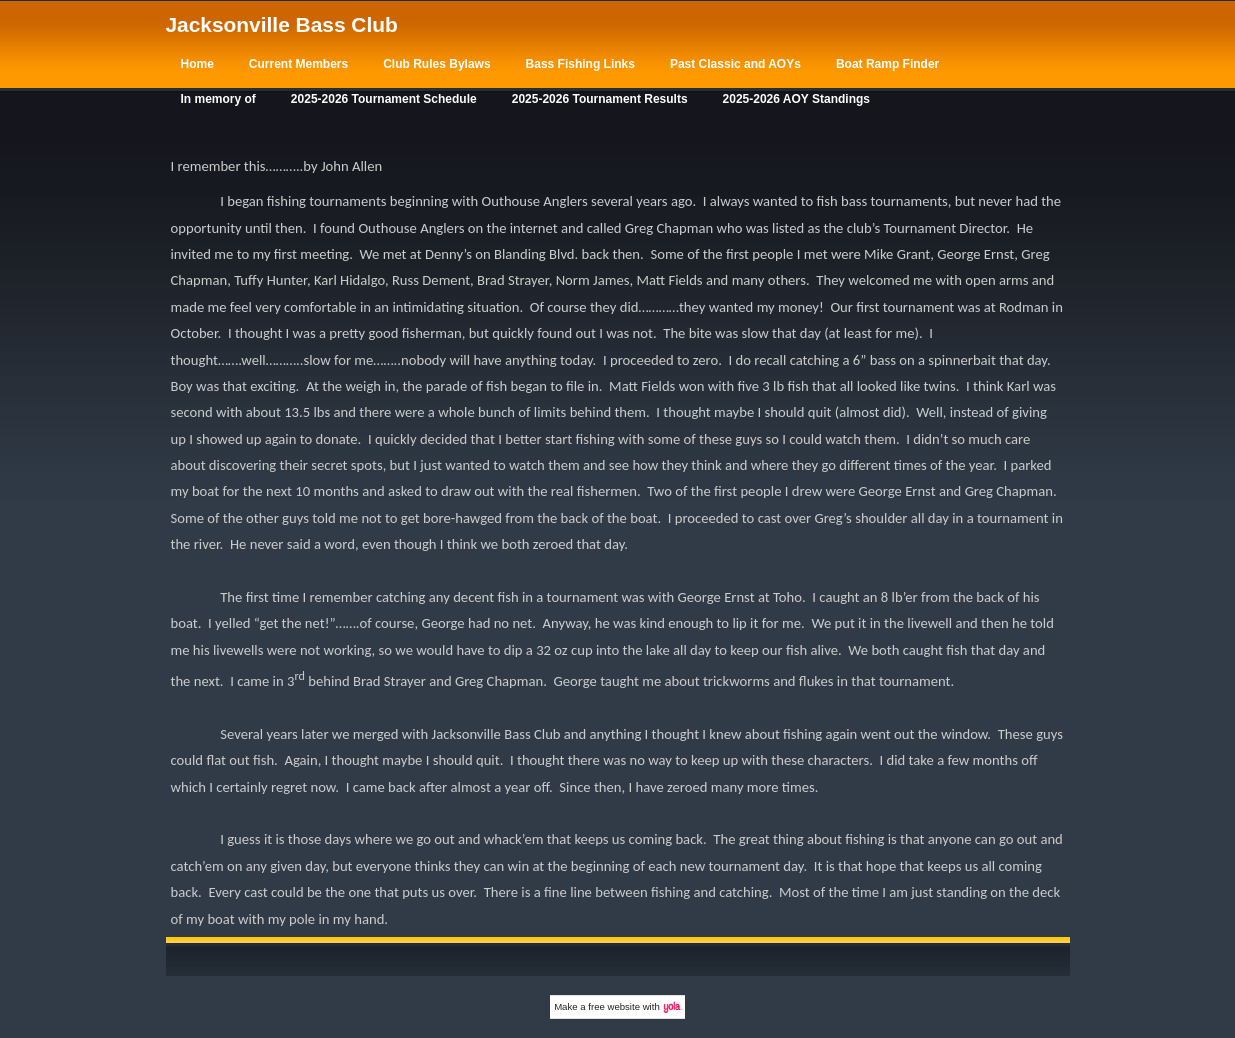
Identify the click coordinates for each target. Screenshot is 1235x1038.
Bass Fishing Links (580, 64)
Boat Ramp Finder (887, 64)
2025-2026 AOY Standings (796, 99)
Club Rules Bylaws (436, 64)
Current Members (298, 64)
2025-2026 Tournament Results (600, 99)
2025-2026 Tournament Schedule (384, 99)
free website (614, 1006)
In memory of (218, 99)
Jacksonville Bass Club (282, 24)
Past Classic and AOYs (735, 64)
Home (197, 64)
